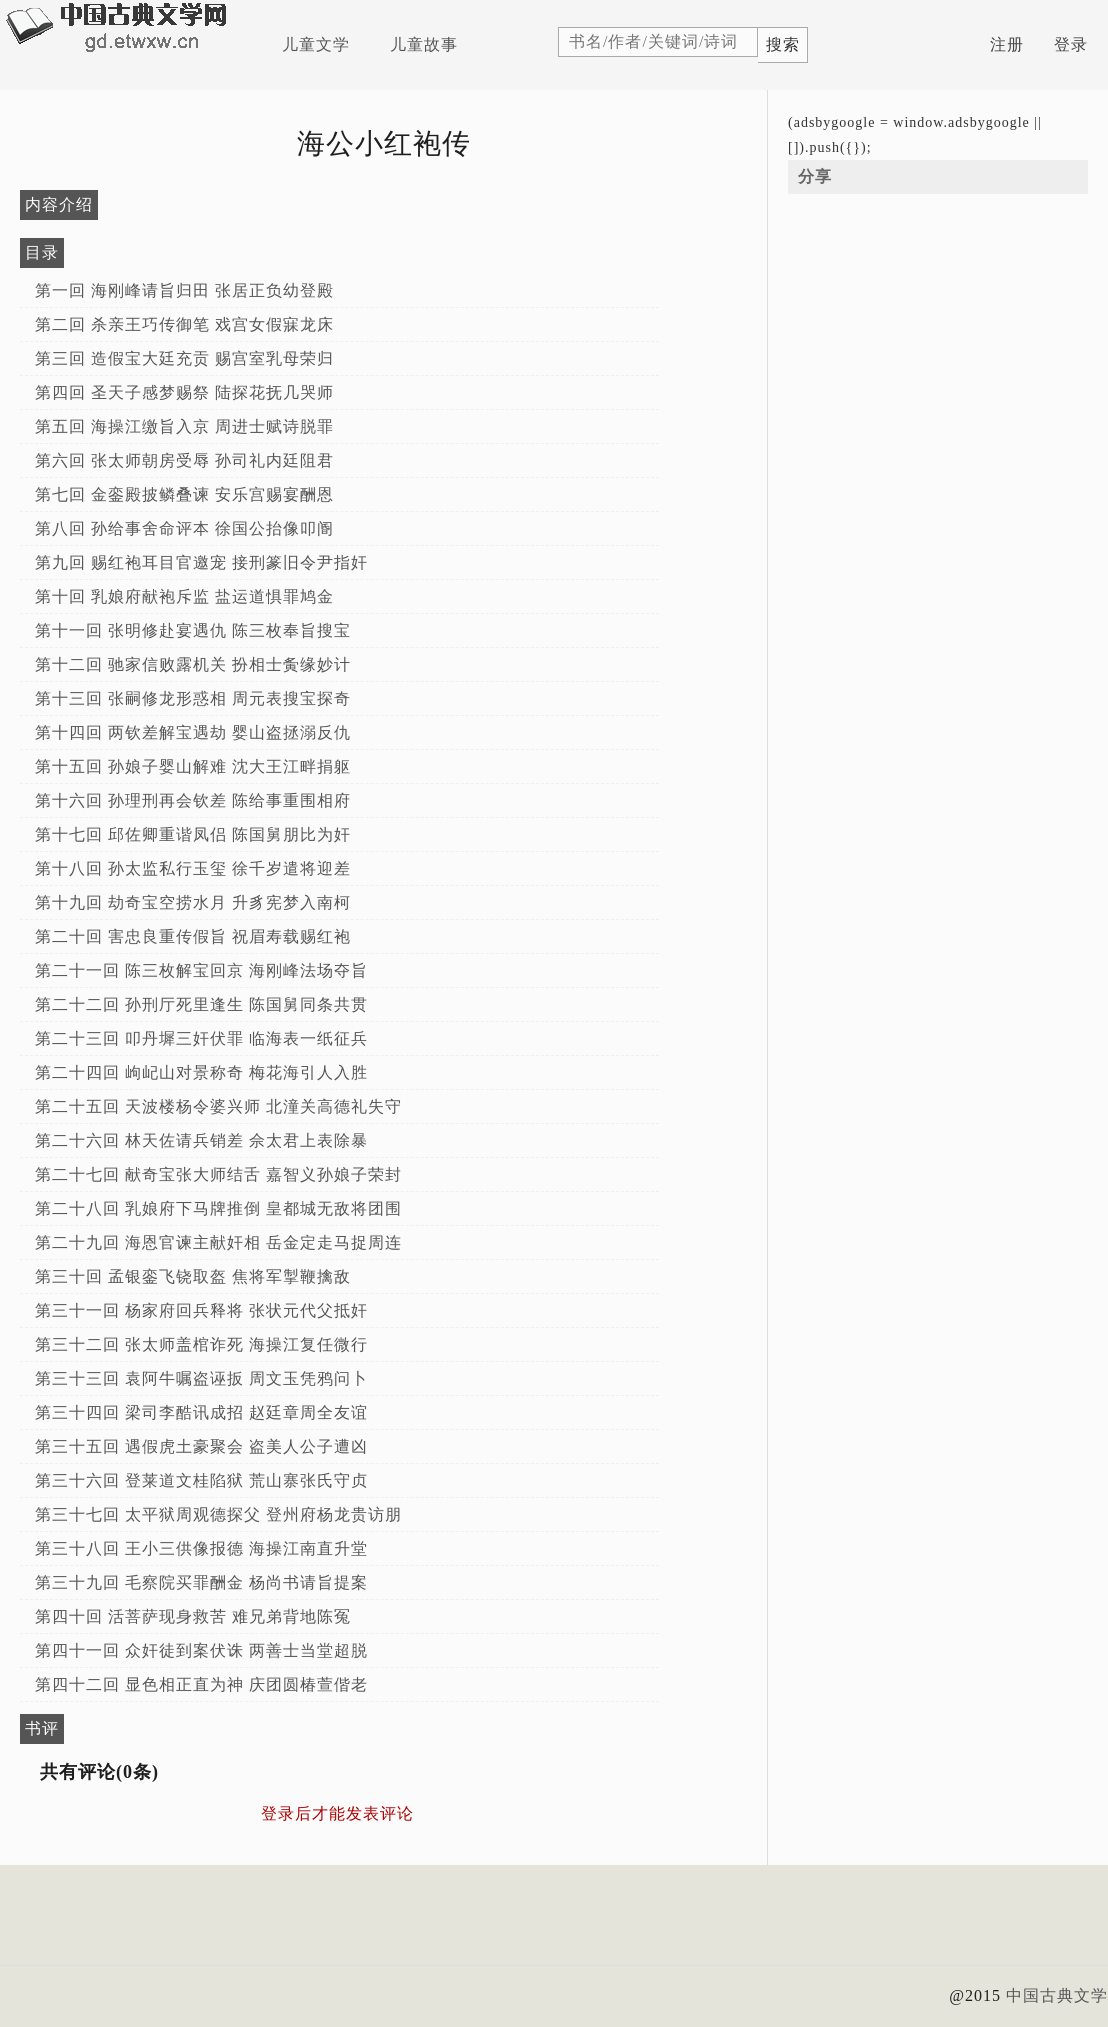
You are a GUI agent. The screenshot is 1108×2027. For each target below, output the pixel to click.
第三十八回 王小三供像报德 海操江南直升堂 (201, 1548)
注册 (1007, 44)
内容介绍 (59, 204)
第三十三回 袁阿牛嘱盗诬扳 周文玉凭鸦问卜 (201, 1378)
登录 (1071, 44)
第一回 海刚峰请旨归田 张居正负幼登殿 (184, 290)
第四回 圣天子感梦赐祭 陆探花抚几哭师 (184, 392)
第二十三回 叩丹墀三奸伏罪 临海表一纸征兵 (201, 1038)
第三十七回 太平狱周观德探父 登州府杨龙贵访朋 (218, 1514)
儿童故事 (424, 44)
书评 (42, 1728)
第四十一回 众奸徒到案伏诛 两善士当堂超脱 (201, 1650)
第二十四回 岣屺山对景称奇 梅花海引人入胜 (201, 1072)
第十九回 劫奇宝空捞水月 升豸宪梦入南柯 (193, 902)
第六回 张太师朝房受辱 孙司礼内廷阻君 (184, 460)
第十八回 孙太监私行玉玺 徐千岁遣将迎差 (193, 868)
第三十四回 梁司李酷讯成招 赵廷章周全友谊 (201, 1412)
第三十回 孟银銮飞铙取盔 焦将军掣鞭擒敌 (193, 1276)
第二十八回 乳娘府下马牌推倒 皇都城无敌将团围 (218, 1208)
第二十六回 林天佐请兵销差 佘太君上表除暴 (201, 1140)
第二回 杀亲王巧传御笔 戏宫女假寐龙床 (184, 324)
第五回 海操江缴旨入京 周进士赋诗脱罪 (184, 426)
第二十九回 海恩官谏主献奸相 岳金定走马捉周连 (218, 1242)
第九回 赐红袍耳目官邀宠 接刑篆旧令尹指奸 (201, 562)
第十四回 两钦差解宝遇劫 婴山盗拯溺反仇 (193, 732)
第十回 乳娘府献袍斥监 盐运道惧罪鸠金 (184, 596)
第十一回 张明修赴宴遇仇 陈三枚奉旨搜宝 (193, 630)
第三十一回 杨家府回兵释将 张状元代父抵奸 (201, 1310)
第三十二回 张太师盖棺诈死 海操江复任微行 (201, 1344)
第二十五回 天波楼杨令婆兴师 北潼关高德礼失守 (218, 1106)
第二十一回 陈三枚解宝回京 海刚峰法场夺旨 (201, 970)
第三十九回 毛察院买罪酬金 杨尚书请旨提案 (201, 1582)
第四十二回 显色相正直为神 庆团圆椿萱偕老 (201, 1684)
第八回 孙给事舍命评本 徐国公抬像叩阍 (184, 528)
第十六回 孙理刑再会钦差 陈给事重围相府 (193, 800)
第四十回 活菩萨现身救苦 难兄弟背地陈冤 (193, 1616)
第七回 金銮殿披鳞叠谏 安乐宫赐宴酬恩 (184, 494)
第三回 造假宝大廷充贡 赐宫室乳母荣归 (184, 358)
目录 (42, 252)
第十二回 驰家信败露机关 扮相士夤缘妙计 (193, 664)
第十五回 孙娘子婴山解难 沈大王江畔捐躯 (193, 766)
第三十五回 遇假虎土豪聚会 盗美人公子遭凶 (201, 1446)
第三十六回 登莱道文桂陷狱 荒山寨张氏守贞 (201, 1480)
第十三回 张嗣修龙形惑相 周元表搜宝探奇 (193, 698)
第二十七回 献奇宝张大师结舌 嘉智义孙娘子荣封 (218, 1174)
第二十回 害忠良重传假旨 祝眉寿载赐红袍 (193, 936)
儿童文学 (316, 44)
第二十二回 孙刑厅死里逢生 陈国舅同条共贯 (201, 1004)
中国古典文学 (1057, 1995)
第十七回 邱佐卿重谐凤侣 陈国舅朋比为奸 (193, 834)
